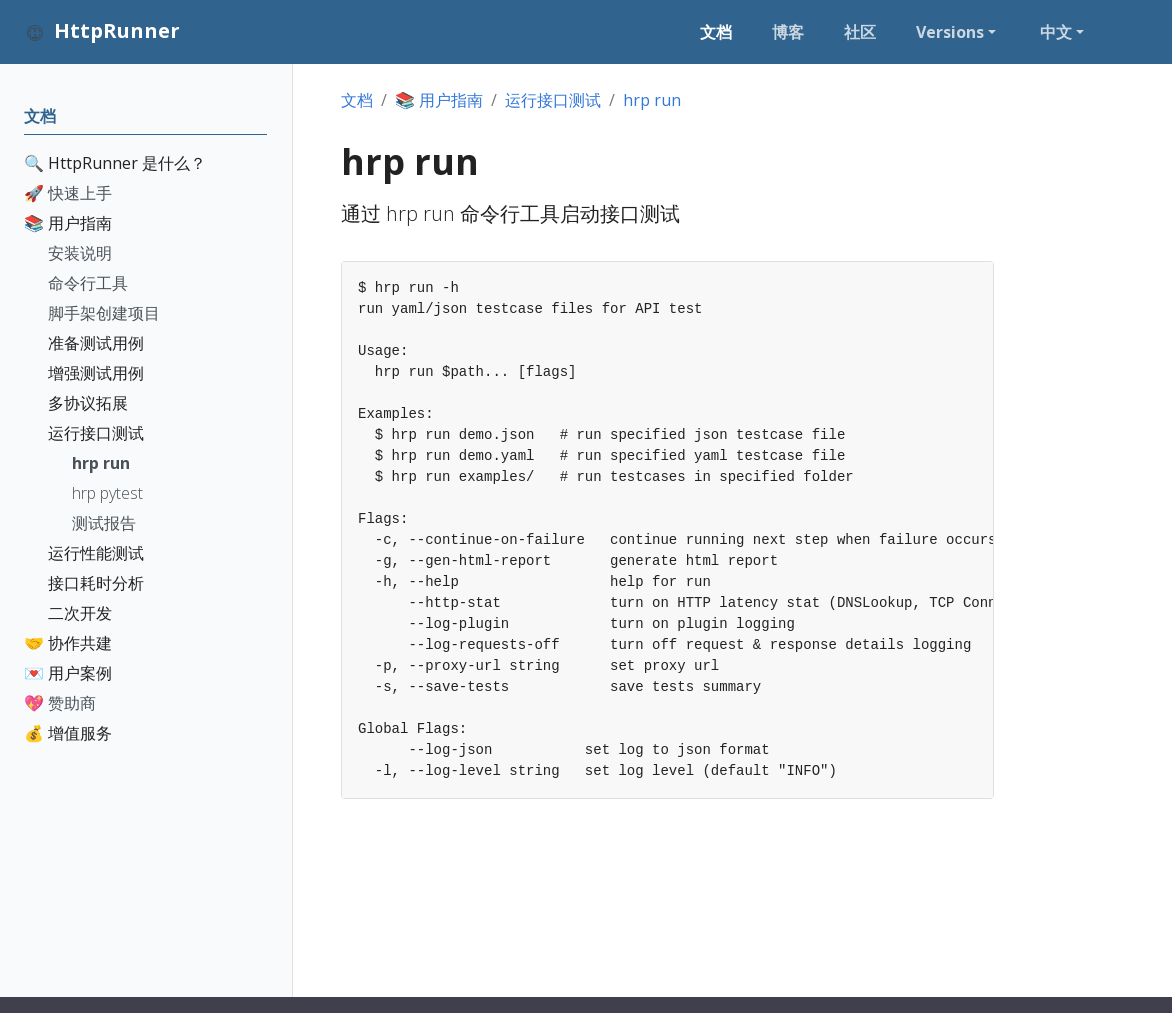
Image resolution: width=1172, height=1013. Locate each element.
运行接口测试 (553, 100)
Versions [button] (950, 32)
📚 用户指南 (439, 100)
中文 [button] (1056, 32)
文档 (357, 100)
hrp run (652, 100)
